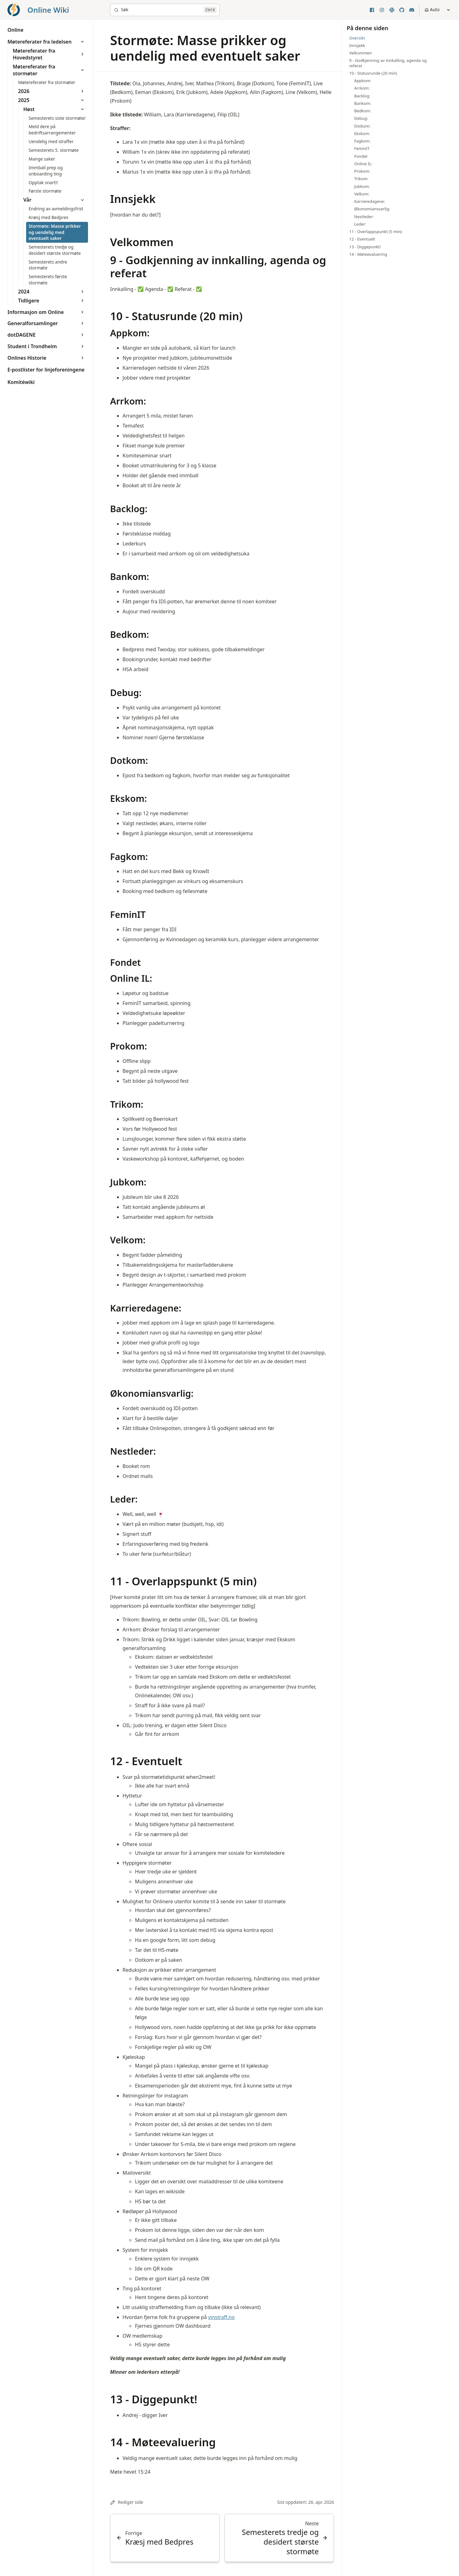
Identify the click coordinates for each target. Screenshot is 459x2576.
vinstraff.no (221, 2317)
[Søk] (165, 10)
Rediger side (126, 2502)
